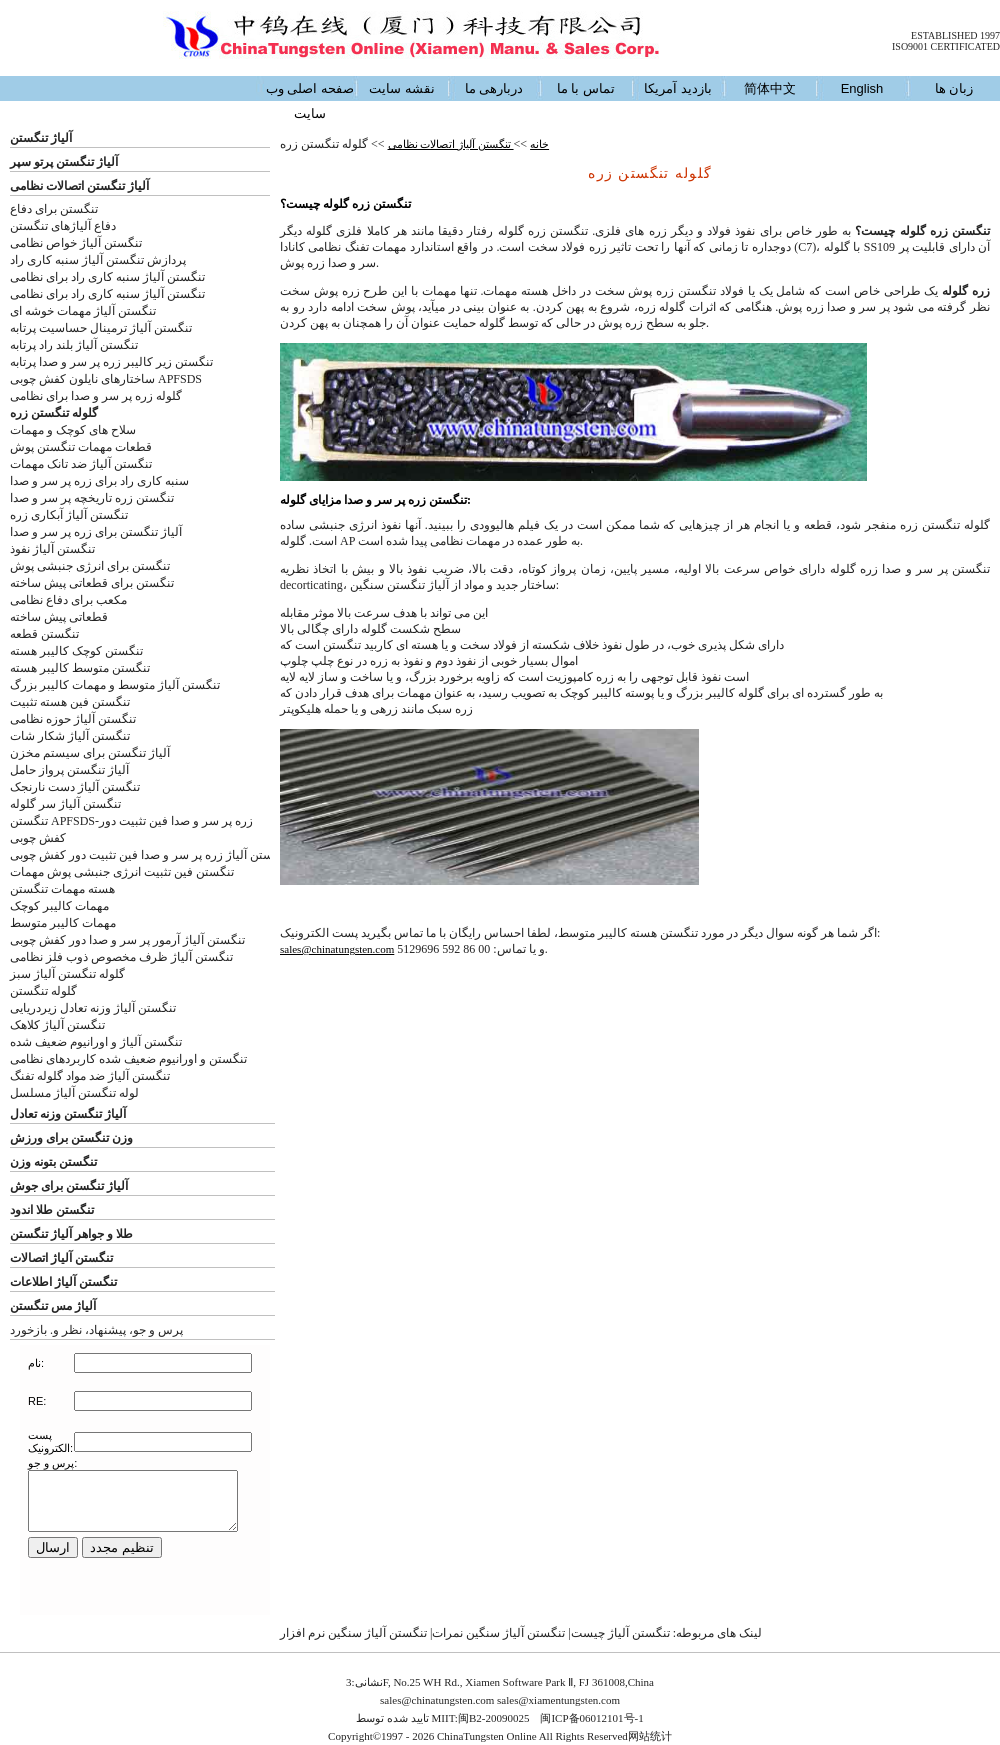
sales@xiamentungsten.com (558, 1700)
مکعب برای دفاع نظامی (68, 600)
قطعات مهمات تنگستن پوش (81, 447)
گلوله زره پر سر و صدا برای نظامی (96, 396)
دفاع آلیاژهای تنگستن (63, 226)
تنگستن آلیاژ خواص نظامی (76, 243)
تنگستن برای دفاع (54, 209)
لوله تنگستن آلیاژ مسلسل (74, 1093)
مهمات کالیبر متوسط (63, 923)
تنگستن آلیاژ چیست (620, 1633)
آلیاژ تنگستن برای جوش (69, 1186)
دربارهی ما (494, 88)
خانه (539, 144)
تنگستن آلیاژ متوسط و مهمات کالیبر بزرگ (115, 685)
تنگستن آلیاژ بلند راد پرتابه (74, 345)
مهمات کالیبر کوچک (59, 906)
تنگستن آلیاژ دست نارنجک (75, 787)
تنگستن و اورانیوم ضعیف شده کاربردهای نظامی (128, 1059)
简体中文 (770, 88)
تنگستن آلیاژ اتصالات (61, 1258)
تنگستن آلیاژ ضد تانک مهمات (81, 464)
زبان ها (954, 88)
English (862, 88)
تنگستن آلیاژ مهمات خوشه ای (83, 311)
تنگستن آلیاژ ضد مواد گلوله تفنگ (90, 1076)
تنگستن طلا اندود (52, 1210)
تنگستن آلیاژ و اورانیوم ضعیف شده (96, 1042)
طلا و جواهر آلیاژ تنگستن (71, 1234)
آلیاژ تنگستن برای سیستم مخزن (90, 753)
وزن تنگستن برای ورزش (71, 1138)
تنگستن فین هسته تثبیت (70, 702)
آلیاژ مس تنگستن (53, 1306)
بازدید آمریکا (678, 88)
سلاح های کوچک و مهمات (73, 430)
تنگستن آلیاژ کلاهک (57, 1025)
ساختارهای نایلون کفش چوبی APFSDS (106, 379)
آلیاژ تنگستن (41, 138)
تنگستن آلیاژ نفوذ (52, 549)
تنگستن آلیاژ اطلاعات (63, 1282)
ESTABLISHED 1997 (955, 35)
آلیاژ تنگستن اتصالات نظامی (79, 186)
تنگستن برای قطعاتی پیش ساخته (92, 583)
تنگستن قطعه (44, 634)
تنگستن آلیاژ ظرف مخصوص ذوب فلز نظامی (121, 957)
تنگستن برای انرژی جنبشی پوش (90, 566)
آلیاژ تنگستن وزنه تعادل (68, 1114)
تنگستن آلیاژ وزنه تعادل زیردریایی (93, 1008)
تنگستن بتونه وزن (53, 1162)
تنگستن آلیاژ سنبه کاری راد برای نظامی (107, 277)
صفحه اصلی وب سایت (310, 101)
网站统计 (650, 1736)
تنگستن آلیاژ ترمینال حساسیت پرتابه (101, 328)
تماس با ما (586, 88)
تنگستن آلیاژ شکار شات (70, 736)
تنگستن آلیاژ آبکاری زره (69, 515)
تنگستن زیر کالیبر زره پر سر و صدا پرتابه (111, 362)
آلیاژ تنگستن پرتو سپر (64, 162)
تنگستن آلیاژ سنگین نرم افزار (353, 1633)
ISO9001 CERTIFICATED (946, 46)
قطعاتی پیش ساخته (59, 617)
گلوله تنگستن (43, 991)
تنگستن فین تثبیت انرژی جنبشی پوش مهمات (122, 872)
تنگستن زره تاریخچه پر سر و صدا (92, 498)
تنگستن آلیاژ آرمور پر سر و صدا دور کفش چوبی (127, 940)
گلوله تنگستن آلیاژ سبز (67, 974)
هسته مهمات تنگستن (62, 889)
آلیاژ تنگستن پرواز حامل (69, 770)
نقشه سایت (402, 88)
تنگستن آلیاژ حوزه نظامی (73, 719)
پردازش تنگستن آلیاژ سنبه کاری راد (98, 260)
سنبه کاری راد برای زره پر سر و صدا (99, 481)
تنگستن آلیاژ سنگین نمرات (498, 1633)
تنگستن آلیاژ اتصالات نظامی (451, 144)
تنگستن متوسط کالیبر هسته (80, 668)
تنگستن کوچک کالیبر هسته (76, 651)
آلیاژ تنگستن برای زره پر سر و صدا (96, 532)
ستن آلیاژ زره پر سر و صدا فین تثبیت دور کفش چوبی (141, 855)
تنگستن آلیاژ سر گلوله (65, 804)
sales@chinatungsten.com (337, 949)
